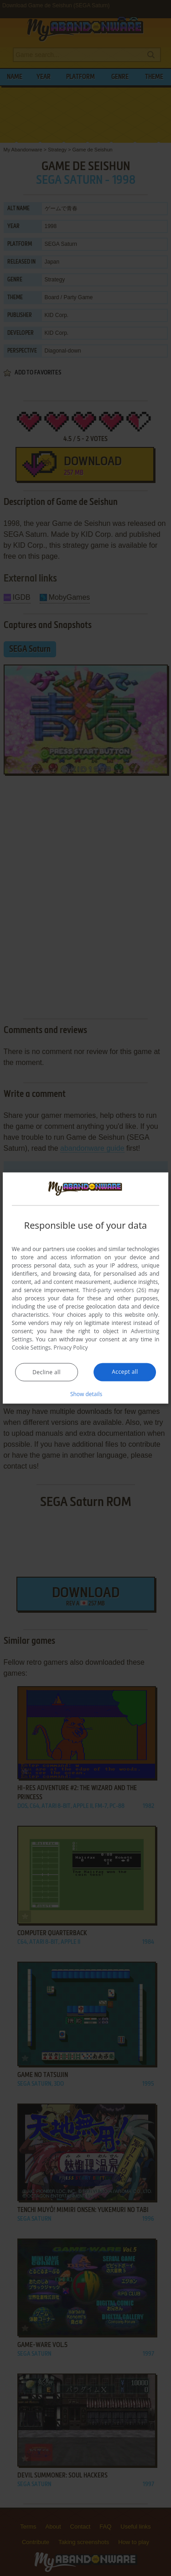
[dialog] (86, 1288)
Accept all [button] (125, 1371)
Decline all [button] (46, 1372)
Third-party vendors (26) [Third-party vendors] (114, 1289)
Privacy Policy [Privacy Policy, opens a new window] (71, 1347)
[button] (86, 1393)
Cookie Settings (31, 1347)
